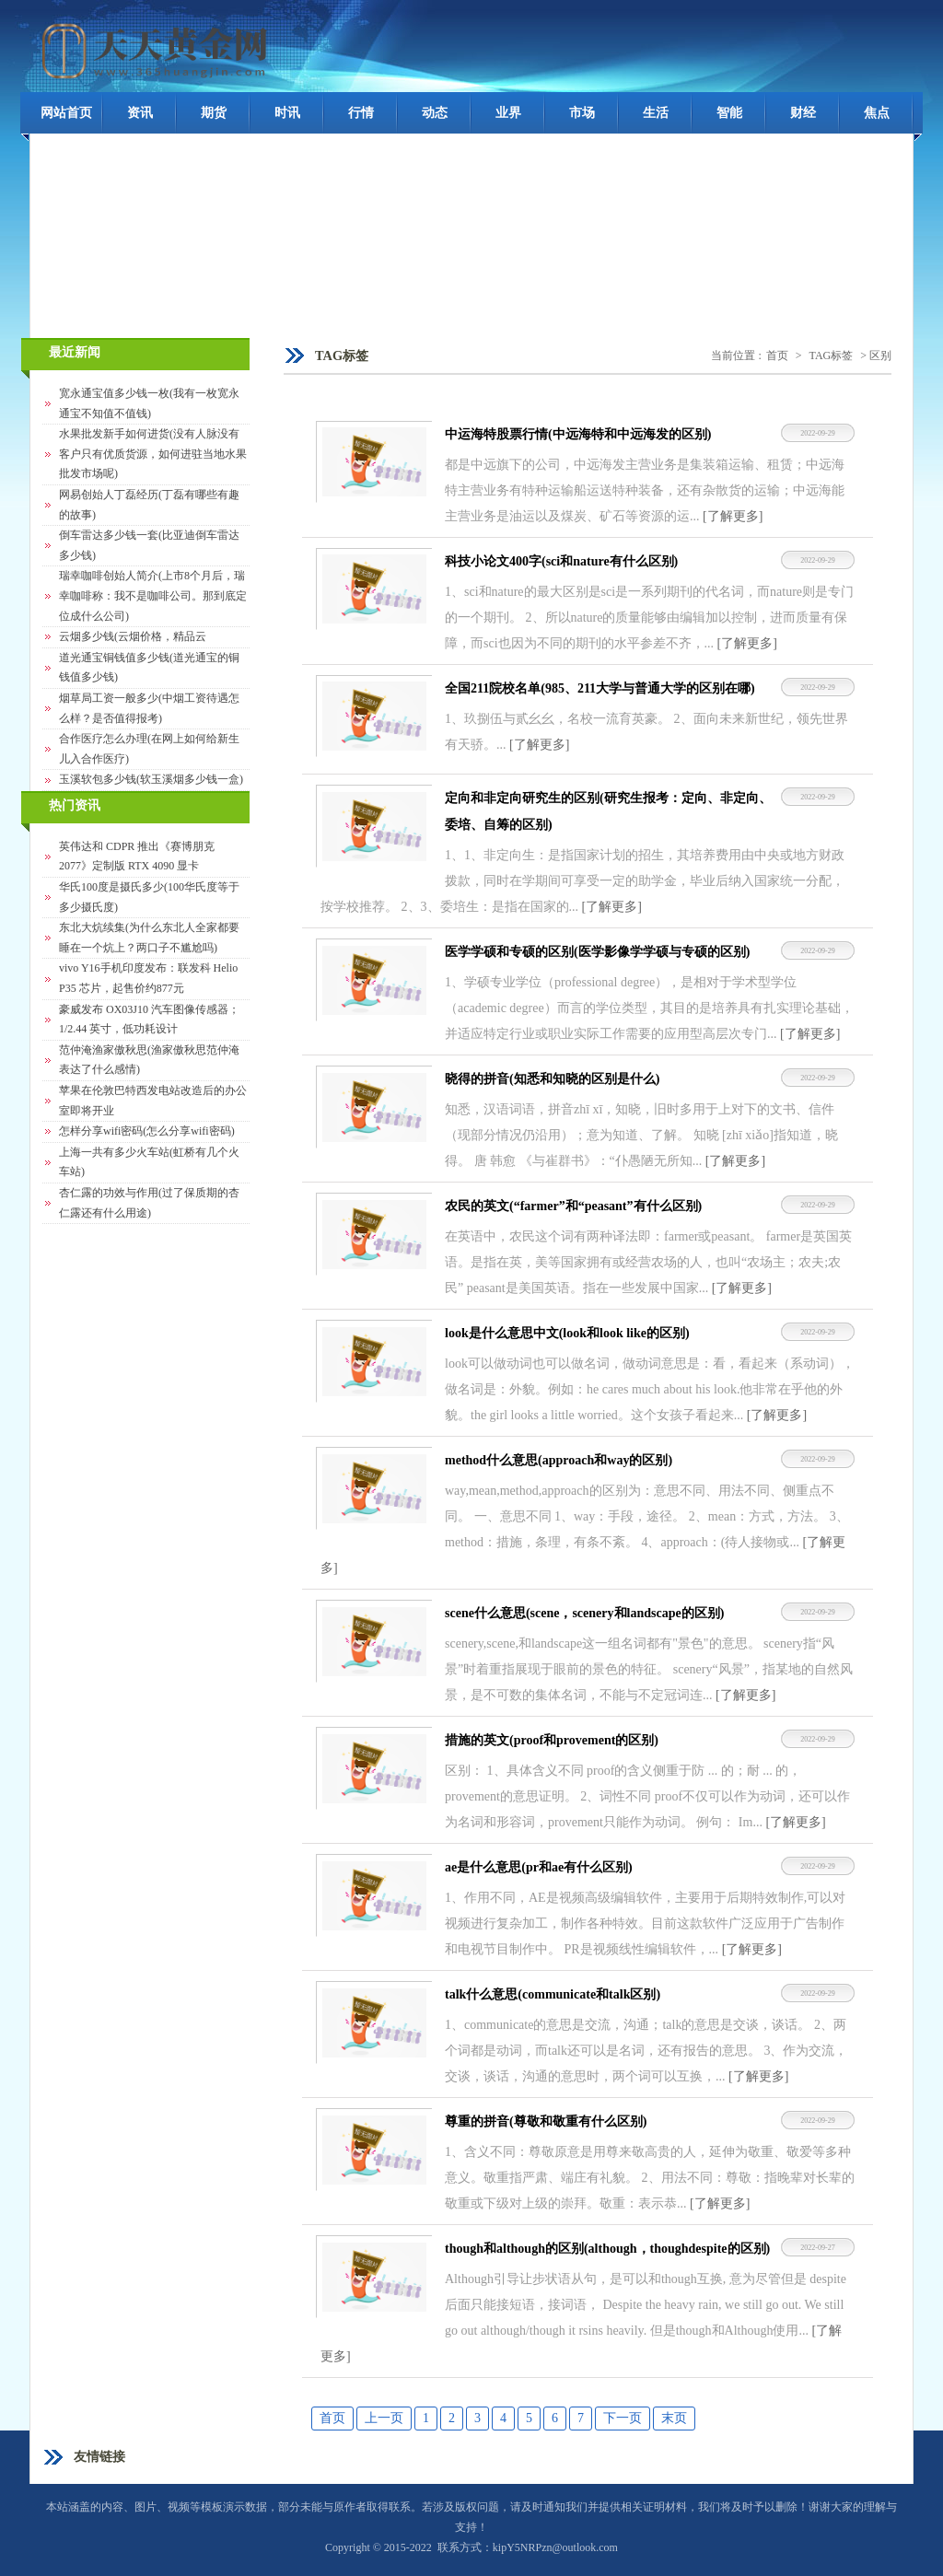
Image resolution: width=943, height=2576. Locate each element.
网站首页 (66, 113)
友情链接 (99, 2457)
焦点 (877, 113)
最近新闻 (74, 352)
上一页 (384, 2418)
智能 (729, 113)
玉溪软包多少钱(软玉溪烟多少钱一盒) (151, 779)
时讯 (287, 113)
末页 (674, 2418)
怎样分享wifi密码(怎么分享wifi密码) (147, 1131)
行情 (361, 113)
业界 (508, 113)
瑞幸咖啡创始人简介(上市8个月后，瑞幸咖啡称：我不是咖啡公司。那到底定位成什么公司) (153, 595)
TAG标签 (831, 355)
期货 (214, 113)
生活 (656, 113)
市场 (582, 113)
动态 (435, 113)
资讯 (140, 113)
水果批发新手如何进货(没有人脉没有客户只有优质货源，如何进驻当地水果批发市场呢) (153, 453)
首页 (777, 355)
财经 (803, 113)
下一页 (622, 2418)
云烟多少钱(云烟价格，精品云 (132, 636)
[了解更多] (733, 516)
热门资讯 (74, 805)
